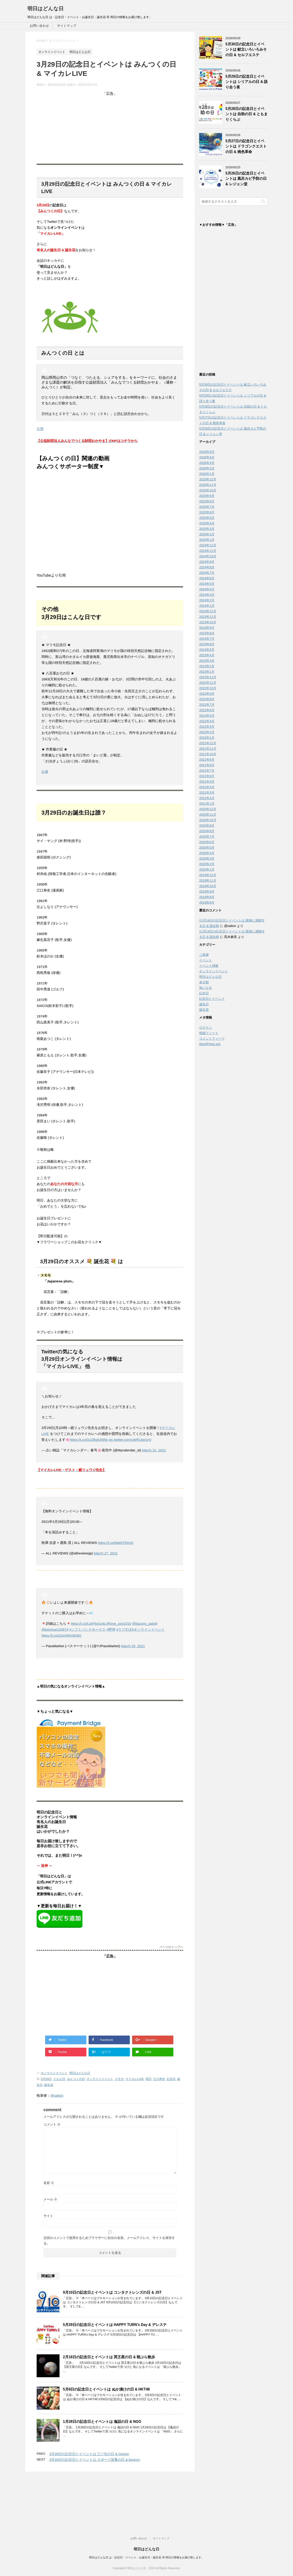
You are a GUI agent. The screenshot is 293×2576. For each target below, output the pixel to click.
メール (50, 2199)
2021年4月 (206, 788)
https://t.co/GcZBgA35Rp (89, 1440)
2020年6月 (206, 843)
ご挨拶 (204, 956)
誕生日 (204, 1005)
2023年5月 (206, 651)
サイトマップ (66, 25)
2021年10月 (207, 755)
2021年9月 (206, 761)
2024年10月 (207, 557)
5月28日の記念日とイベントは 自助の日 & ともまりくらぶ (246, 114)
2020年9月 (206, 827)
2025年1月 (206, 541)
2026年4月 (206, 458)
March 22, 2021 (154, 1450)
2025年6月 (206, 513)
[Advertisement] (110, 128)
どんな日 (59, 2079)
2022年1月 (206, 739)
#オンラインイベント (148, 1629)
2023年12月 (207, 612)
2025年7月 (206, 508)
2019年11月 (207, 881)
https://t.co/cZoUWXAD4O (61, 1635)
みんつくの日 (76, 2079)
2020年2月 (206, 865)
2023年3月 (206, 662)
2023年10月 (207, 623)
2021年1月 (206, 805)
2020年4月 (206, 854)
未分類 (204, 983)
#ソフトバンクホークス (87, 1629)
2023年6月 (206, 645)
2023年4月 (206, 656)
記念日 (171, 2079)
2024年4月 (206, 590)
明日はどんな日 (45, 8)
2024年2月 (206, 601)
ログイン (205, 1028)
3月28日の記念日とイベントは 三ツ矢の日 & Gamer (89, 2454)
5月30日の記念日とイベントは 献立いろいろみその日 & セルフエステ (246, 49)
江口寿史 (159, 2079)
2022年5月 (206, 717)
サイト (48, 2216)
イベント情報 (208, 967)
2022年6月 (206, 711)
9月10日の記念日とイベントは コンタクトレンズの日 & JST (112, 2292)
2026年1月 (206, 475)
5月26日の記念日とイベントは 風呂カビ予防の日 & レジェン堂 (246, 178)
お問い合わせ (39, 25)
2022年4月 (206, 722)
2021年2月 (206, 799)
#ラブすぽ (124, 1629)
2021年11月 (207, 750)
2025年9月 (206, 497)
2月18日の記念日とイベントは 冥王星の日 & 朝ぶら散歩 (109, 2357)
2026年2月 (206, 469)
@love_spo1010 (118, 1623)
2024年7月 (206, 574)
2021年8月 (206, 766)
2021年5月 (206, 783)
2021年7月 (206, 772)
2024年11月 (207, 552)
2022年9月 (206, 695)
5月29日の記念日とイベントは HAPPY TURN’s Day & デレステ (115, 2325)
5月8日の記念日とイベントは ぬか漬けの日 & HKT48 (106, 2389)
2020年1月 (206, 870)
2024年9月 (206, 563)
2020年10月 (207, 821)
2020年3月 (206, 859)
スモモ (119, 2079)
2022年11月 (207, 684)
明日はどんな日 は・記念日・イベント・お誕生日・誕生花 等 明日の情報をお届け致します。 (146, 2506)
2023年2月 (206, 667)
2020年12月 (207, 810)
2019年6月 (206, 903)
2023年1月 (206, 673)
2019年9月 (206, 892)
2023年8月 (206, 634)
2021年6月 (206, 777)
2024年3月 (206, 596)
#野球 (111, 1629)
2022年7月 (206, 706)
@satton (56, 2095)
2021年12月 (207, 744)
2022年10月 (207, 689)
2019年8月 (206, 898)
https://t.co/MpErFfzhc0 (115, 1543)
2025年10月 (207, 491)
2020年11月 (207, 816)
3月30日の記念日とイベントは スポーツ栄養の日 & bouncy (94, 2460)
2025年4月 (206, 524)
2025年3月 (206, 530)
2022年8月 (206, 700)
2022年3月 (206, 728)
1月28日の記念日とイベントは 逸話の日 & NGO (102, 2421)
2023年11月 (207, 618)
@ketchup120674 (54, 1629)
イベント (205, 961)
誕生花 (48, 2085)
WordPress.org (209, 1045)
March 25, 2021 (133, 1646)
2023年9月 (206, 629)
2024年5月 (206, 585)
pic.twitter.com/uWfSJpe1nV (130, 1440)
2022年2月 (206, 733)
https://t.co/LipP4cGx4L (88, 1623)
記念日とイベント (212, 1000)
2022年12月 (207, 678)
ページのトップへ (171, 1947)
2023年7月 (206, 640)
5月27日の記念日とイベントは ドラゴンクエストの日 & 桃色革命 (246, 146)
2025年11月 (207, 486)
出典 (44, 772)
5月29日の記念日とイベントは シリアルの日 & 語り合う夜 (246, 81)
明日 (149, 2079)
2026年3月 (206, 464)
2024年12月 (207, 546)
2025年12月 (207, 480)
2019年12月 (207, 876)
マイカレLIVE (134, 2079)
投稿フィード (208, 1034)
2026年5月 (206, 453)
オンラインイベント (54, 2073)
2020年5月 (206, 848)
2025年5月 (206, 519)
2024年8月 (206, 568)
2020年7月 (206, 838)
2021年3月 (206, 794)
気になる (205, 989)
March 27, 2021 (106, 1553)
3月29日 (46, 2079)
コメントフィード (212, 1039)
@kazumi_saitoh (144, 1623)
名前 (48, 2183)
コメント (51, 2124)
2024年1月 (206, 607)
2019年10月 (207, 887)
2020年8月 (206, 832)
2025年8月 (206, 502)
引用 (40, 429)
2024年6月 (206, 579)
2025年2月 (206, 535)
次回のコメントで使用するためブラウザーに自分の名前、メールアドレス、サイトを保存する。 (109, 2240)
